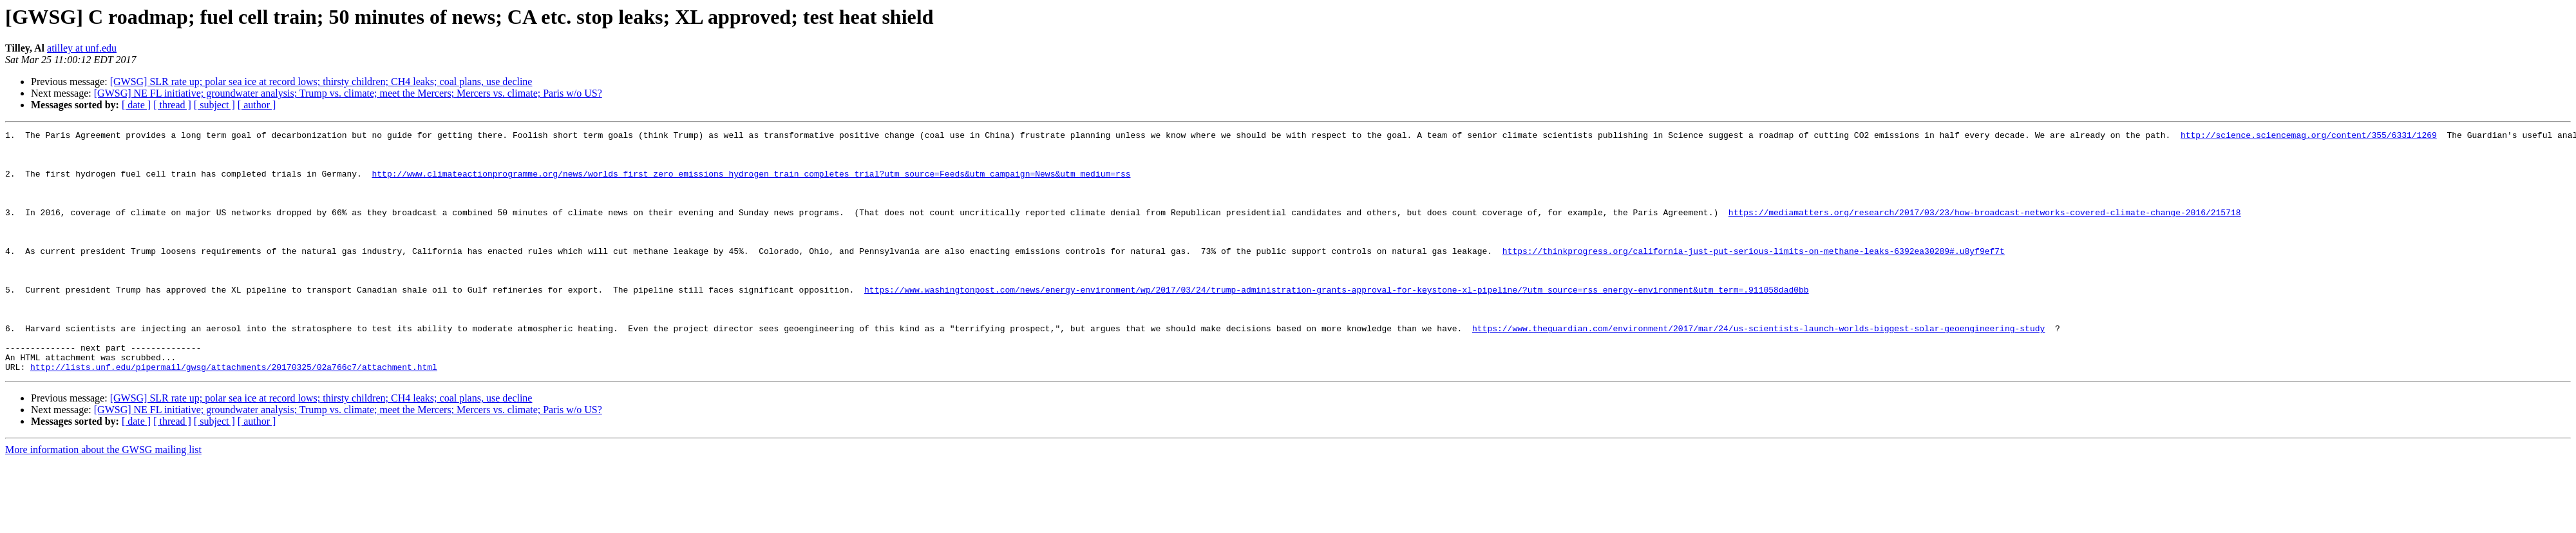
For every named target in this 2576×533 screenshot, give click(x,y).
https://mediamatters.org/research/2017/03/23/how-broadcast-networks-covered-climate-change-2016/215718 (1984, 229)
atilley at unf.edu (82, 48)
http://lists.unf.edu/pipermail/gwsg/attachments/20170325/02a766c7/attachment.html (233, 415)
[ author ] (257, 104)
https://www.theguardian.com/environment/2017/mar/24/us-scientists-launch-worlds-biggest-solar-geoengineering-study (1758, 368)
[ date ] (136, 104)
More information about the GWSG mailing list (103, 497)
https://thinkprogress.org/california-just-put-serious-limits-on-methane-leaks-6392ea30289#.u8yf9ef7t (1753, 276)
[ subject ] (214, 104)
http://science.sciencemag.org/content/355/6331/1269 (2308, 136)
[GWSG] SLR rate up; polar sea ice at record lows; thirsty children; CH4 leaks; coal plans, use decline (321, 81)
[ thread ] (172, 104)
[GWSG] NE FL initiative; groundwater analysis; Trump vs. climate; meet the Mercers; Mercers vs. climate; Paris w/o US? (348, 93)
